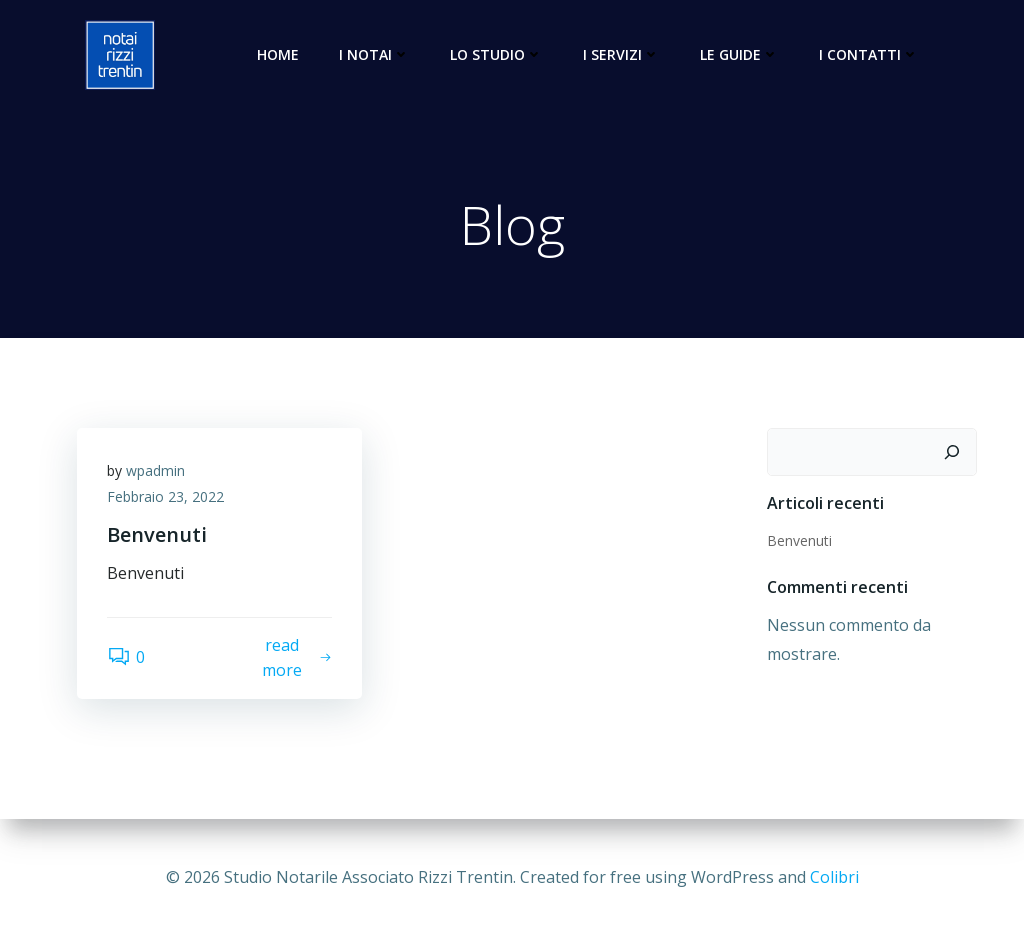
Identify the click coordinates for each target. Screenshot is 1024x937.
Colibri (834, 877)
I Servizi (621, 54)
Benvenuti (799, 540)
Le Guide (739, 54)
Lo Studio (496, 54)
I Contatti (869, 54)
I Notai (374, 54)
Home (278, 54)
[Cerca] (952, 452)
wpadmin (155, 470)
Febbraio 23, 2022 (165, 496)
